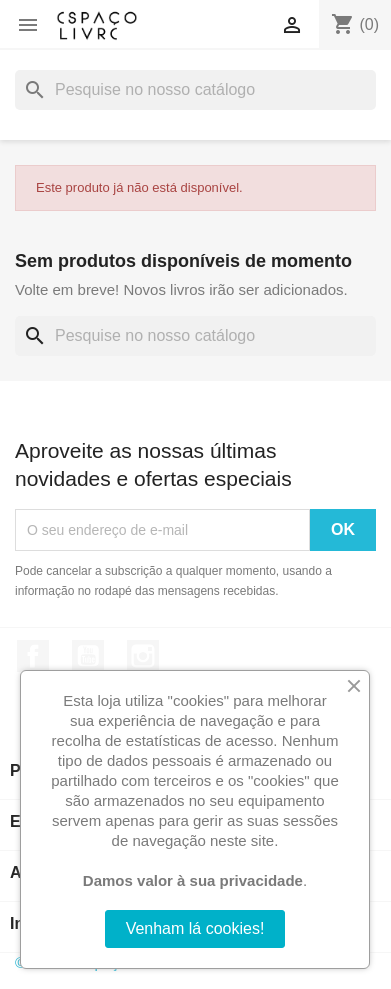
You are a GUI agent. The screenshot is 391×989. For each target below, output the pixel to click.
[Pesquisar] (195, 90)
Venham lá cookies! (195, 928)
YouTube (88, 656)
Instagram (143, 656)
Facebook (33, 656)
